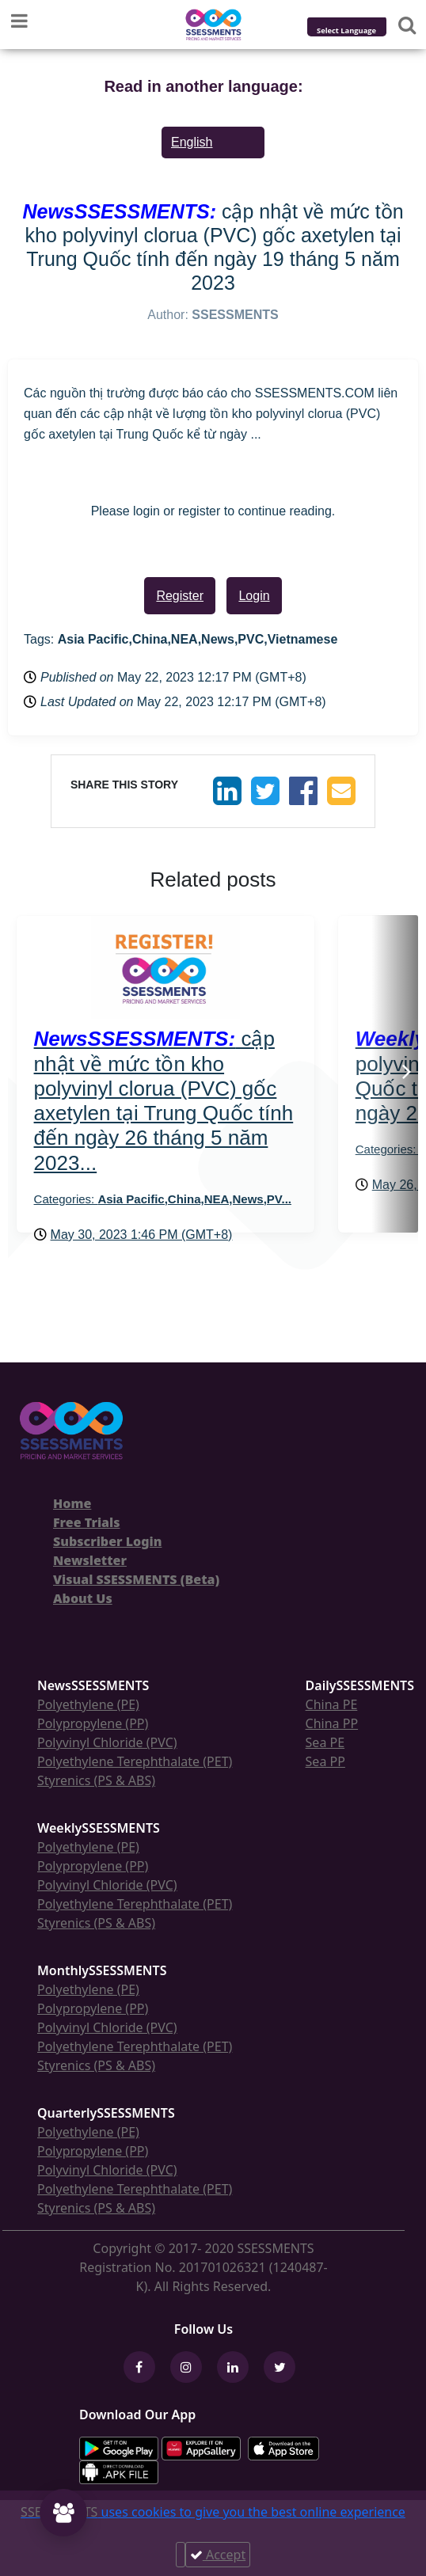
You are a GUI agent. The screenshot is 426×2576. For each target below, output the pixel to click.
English (191, 142)
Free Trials (86, 1522)
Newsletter (90, 1560)
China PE (332, 1704)
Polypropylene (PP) (92, 1723)
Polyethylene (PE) (88, 1704)
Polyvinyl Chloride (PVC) (107, 1742)
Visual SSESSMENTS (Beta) (136, 1579)
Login (253, 595)
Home (72, 1503)
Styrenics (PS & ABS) (96, 1780)
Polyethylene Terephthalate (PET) (134, 1761)
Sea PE (325, 1742)
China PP (332, 1723)
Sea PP (325, 1761)
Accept (217, 2554)
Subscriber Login (107, 1541)
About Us (82, 1598)
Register (179, 595)
